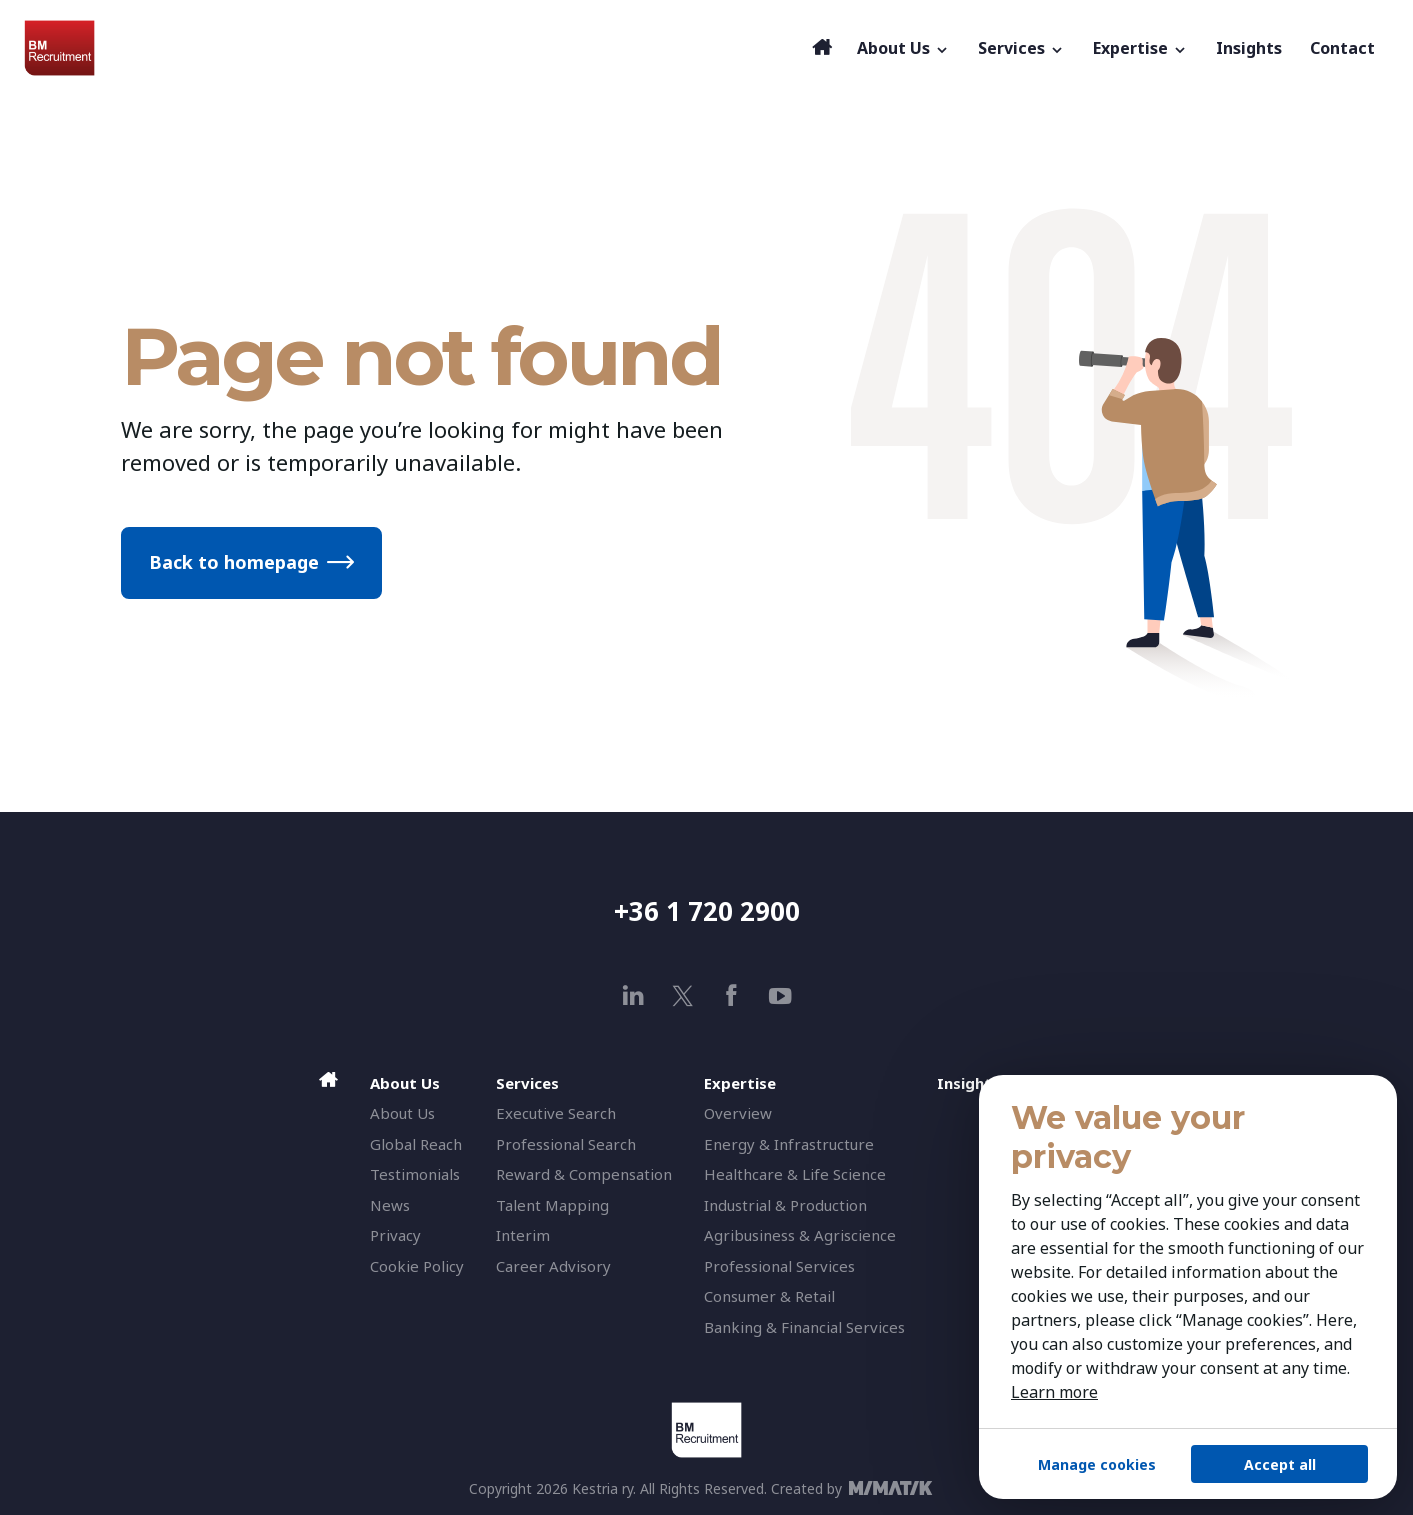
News (390, 1205)
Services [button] (1021, 48)
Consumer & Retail (769, 1296)
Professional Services (779, 1266)
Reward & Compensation (584, 1174)
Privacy (395, 1235)
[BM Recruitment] (413, 48)
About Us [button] (903, 48)
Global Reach (416, 1144)
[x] (682, 995)
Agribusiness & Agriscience (800, 1235)
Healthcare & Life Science (795, 1174)
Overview (738, 1113)
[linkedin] (633, 995)
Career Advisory (553, 1266)
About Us (402, 1113)
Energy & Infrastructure (789, 1144)
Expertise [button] (1140, 48)
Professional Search (566, 1144)
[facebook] (731, 995)
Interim (523, 1235)
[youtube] (780, 995)
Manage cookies (1097, 1464)
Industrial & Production (785, 1205)
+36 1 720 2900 (707, 911)
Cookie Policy (417, 1266)
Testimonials (415, 1174)
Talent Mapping (552, 1205)
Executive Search (556, 1113)
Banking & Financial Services (804, 1327)
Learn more (1054, 1392)
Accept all (1280, 1464)
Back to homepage (234, 562)
